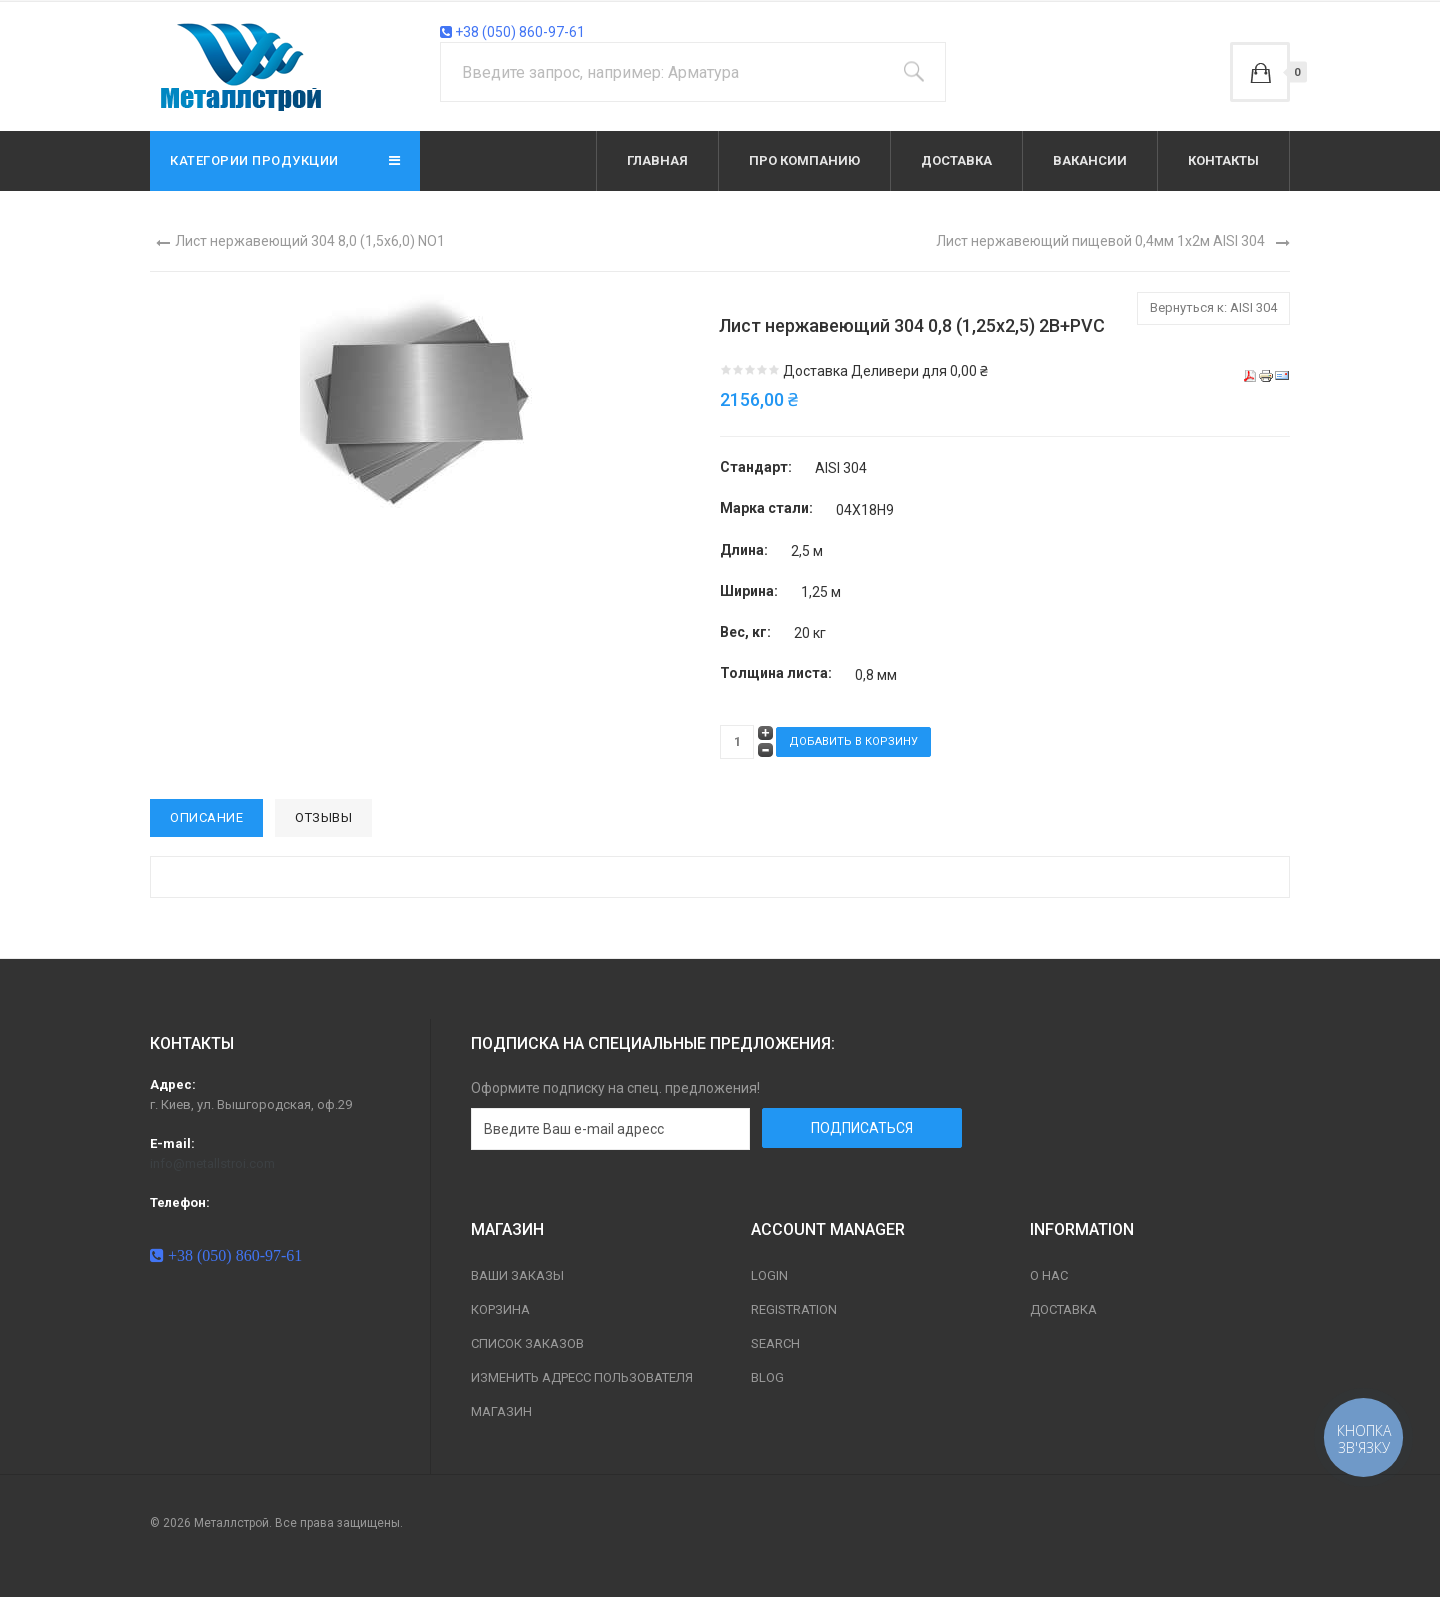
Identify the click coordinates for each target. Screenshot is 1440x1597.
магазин (501, 1411)
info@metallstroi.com (212, 1163)
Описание (206, 817)
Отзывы (323, 817)
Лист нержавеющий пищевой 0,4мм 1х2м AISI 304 (1100, 241)
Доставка (956, 160)
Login (769, 1275)
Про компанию (804, 160)
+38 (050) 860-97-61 (512, 32)
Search (775, 1343)
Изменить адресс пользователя (582, 1377)
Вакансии (1090, 160)
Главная (657, 160)
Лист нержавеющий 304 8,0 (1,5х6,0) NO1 (310, 241)
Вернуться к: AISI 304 (1213, 307)
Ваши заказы (517, 1275)
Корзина (500, 1309)
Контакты (1223, 160)
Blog (767, 1377)
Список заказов (527, 1343)
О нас (1049, 1275)
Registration (794, 1309)
